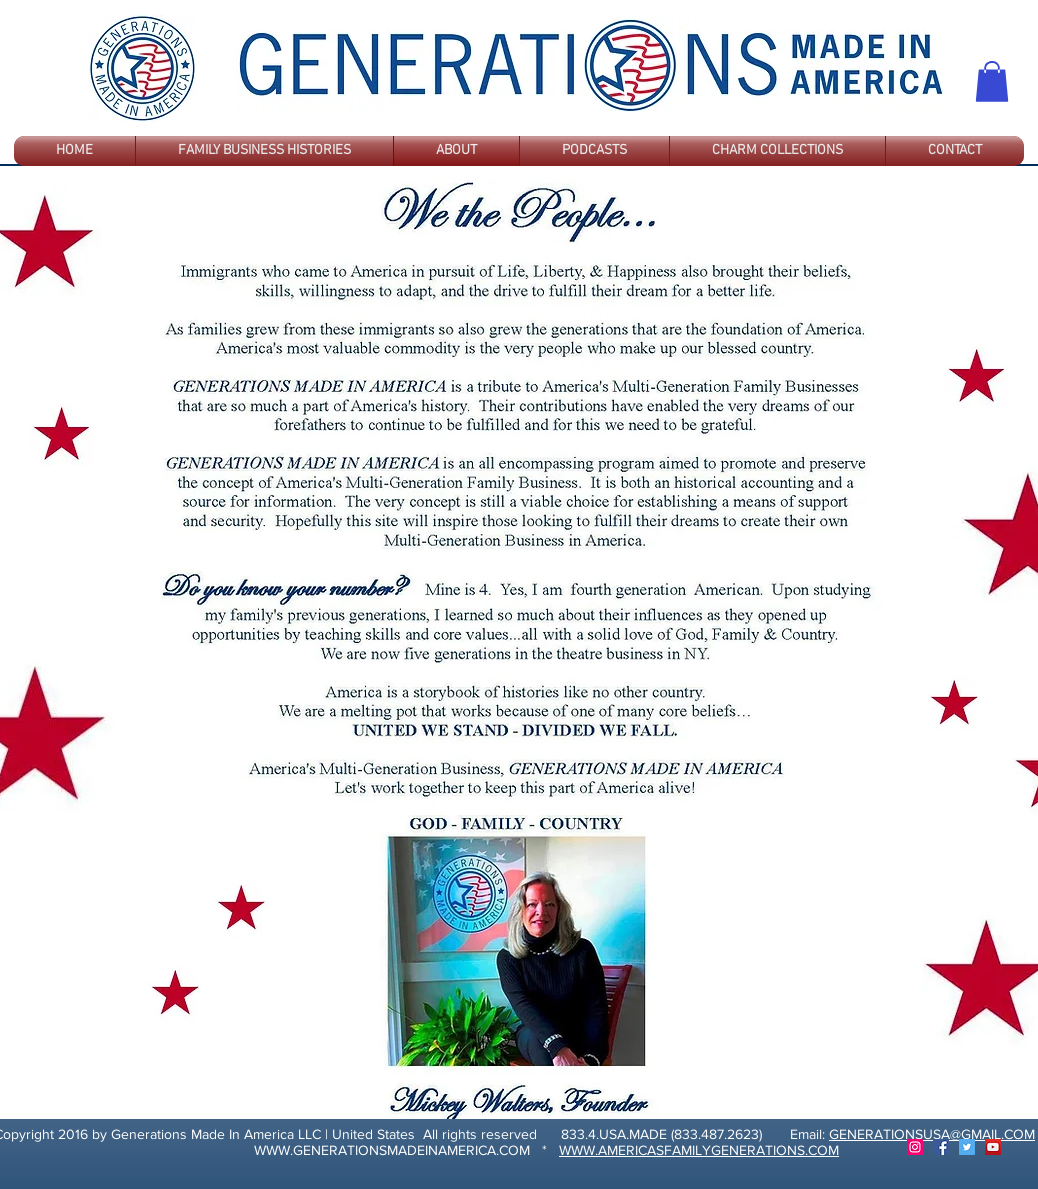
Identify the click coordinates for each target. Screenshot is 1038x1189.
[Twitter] (967, 1147)
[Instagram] (915, 1147)
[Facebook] (941, 1147)
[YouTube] (993, 1147)
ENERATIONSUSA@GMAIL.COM (937, 1134)
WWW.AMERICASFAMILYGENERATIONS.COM (699, 1150)
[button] (992, 81)
